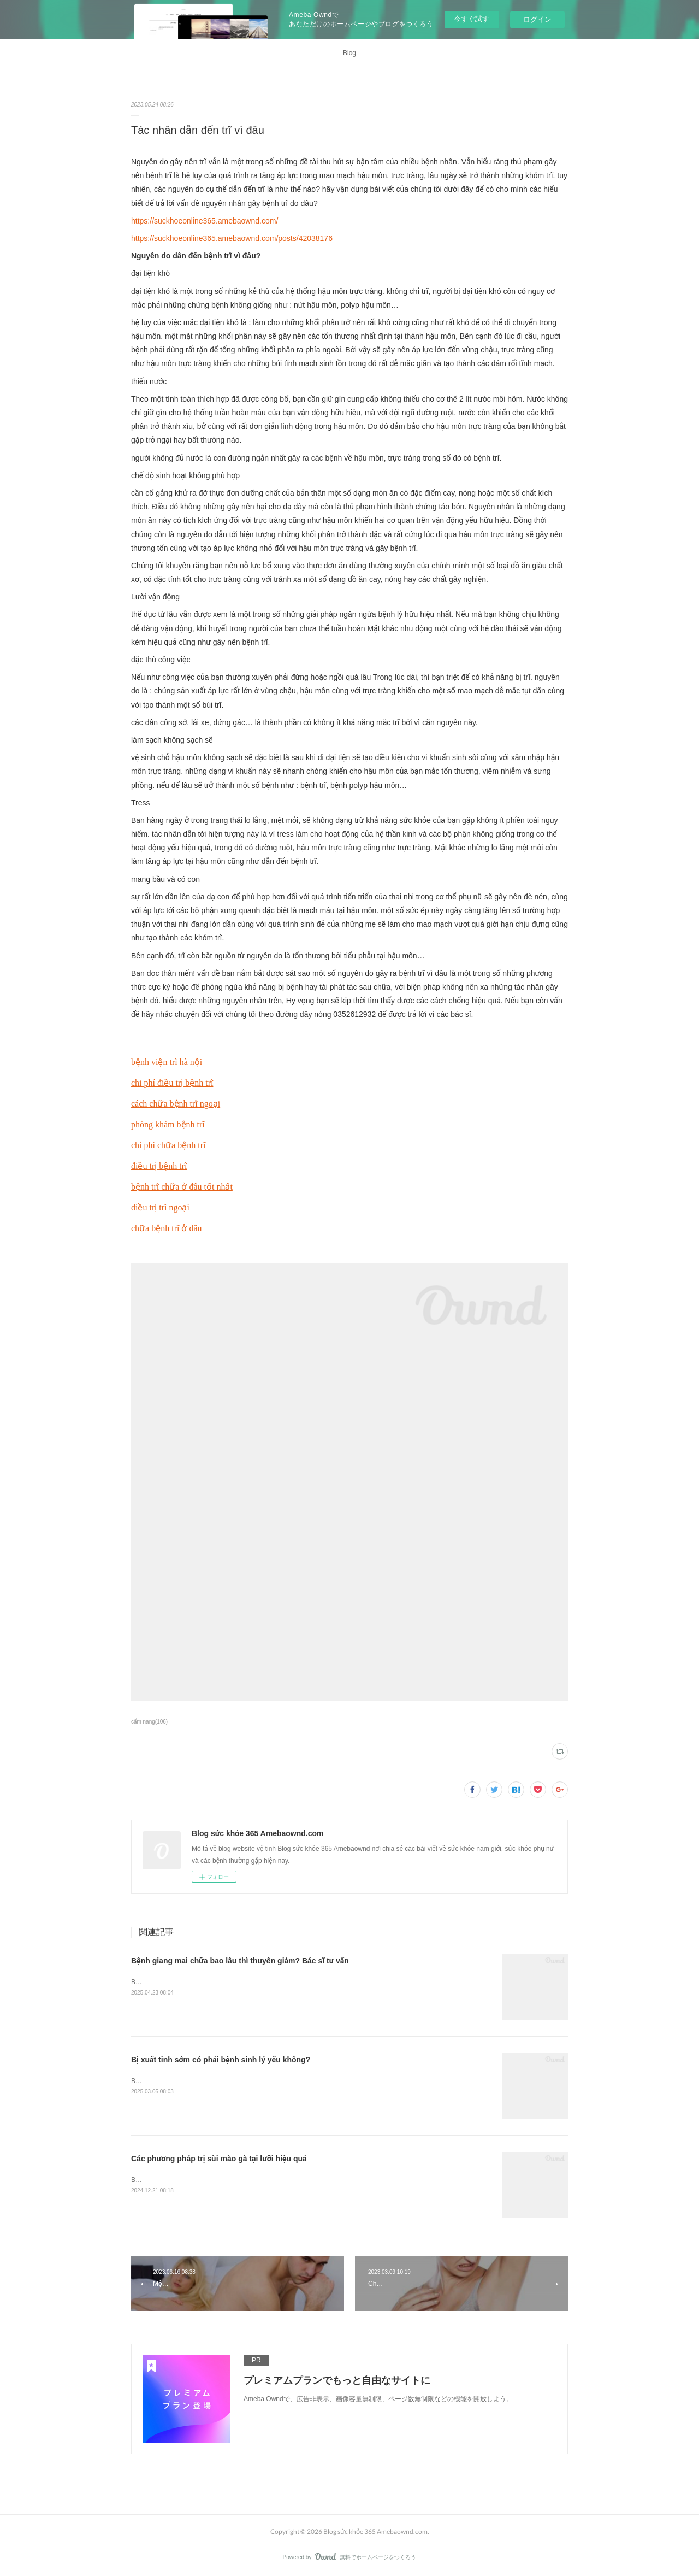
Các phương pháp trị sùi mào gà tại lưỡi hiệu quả (219, 2158)
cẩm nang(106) (149, 1722)
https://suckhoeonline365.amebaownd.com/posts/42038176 (232, 238)
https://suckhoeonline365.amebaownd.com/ (204, 220)
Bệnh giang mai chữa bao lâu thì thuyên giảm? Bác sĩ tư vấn (240, 1960)
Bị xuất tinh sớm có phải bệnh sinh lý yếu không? (220, 2059)
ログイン (537, 19)
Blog (349, 53)
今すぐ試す (471, 19)
